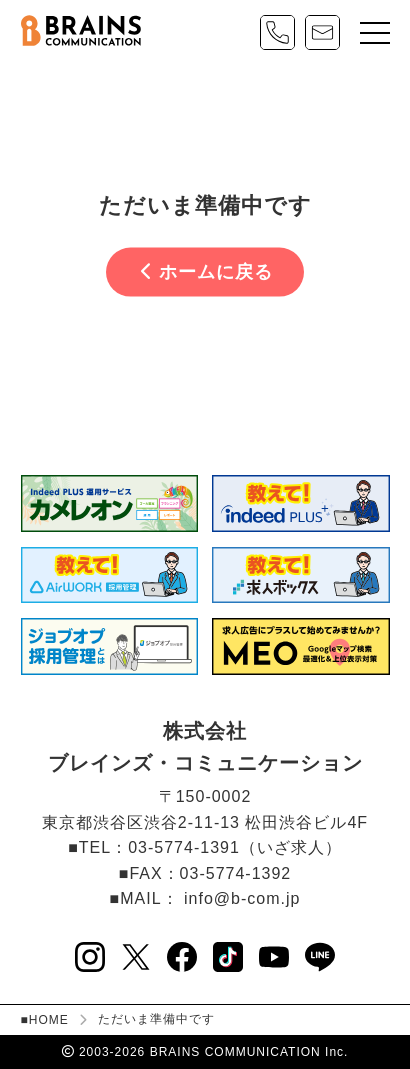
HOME (49, 1020)
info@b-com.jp (242, 898)
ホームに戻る (207, 272)
